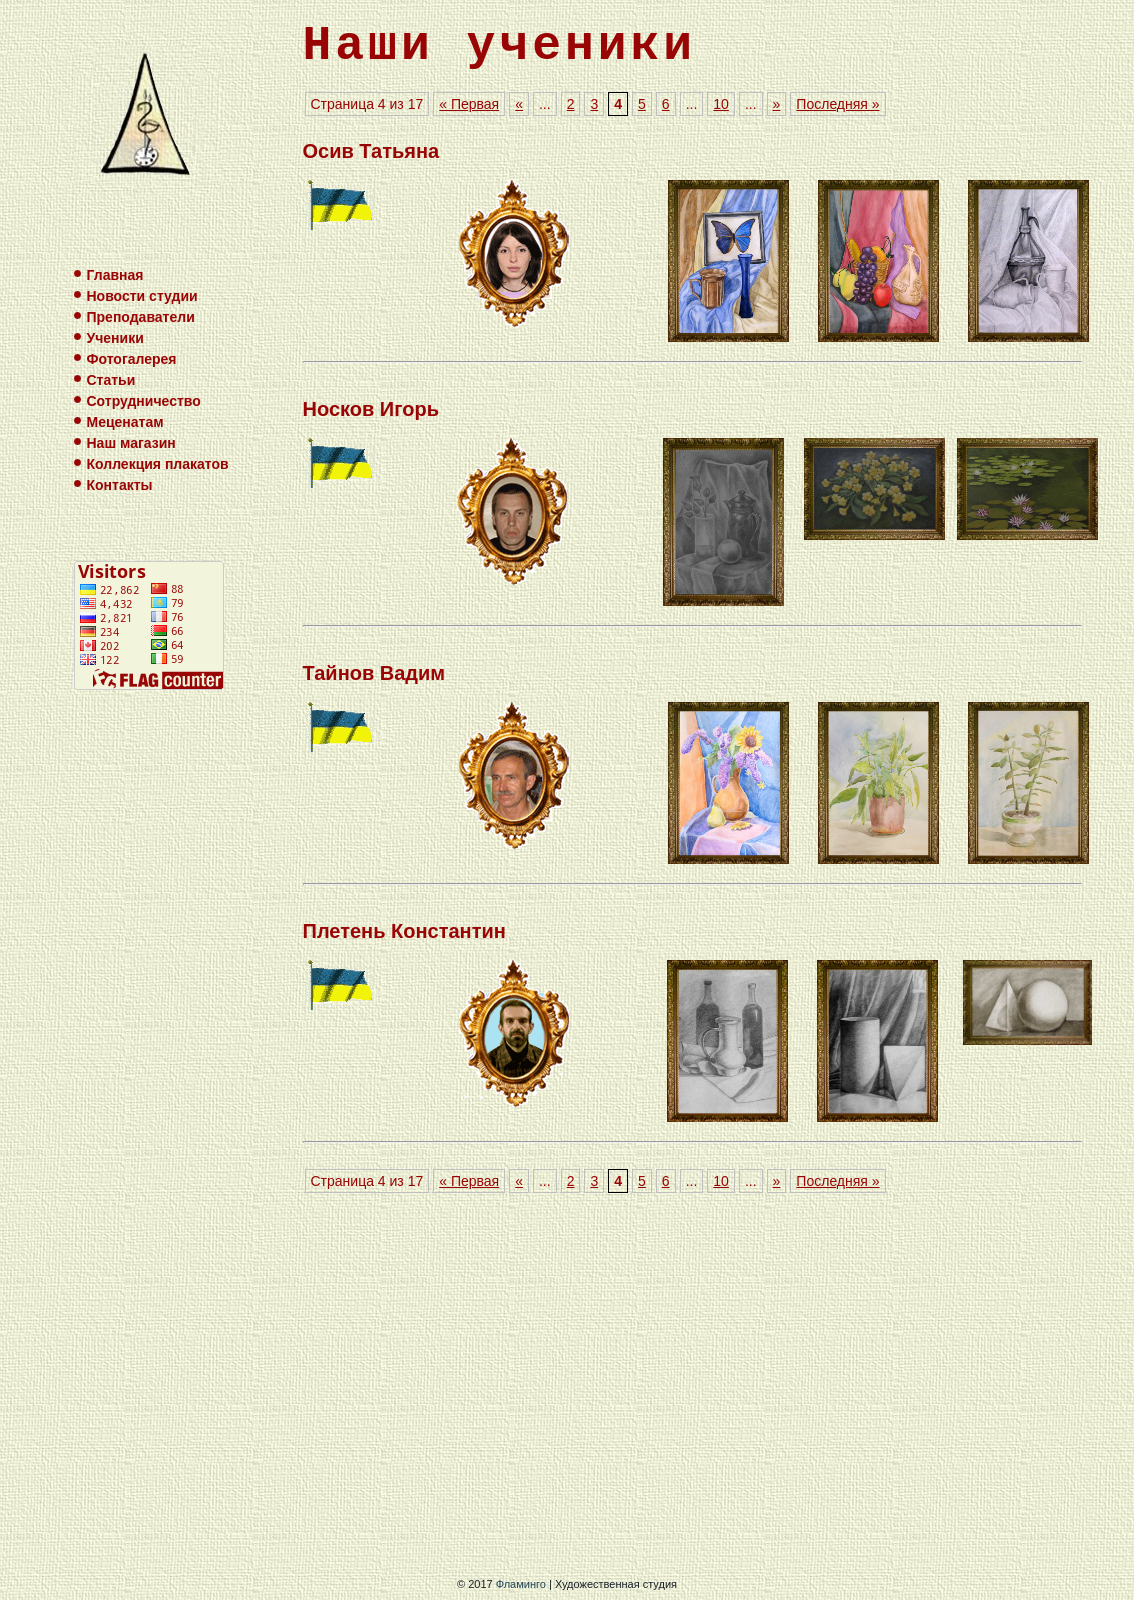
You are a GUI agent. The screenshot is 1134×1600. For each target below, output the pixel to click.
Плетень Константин (404, 931)
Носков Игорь (371, 409)
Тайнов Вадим (374, 673)
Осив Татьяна (371, 151)
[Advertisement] (692, 1388)
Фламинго (521, 1584)
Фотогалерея (132, 359)
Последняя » (837, 104)
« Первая (469, 104)
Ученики (115, 338)
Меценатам (125, 422)
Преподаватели (141, 317)
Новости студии (142, 296)
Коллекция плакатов (158, 464)
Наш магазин (131, 443)
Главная (115, 275)
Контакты (120, 485)
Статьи (111, 380)
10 (721, 104)
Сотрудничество (144, 401)
